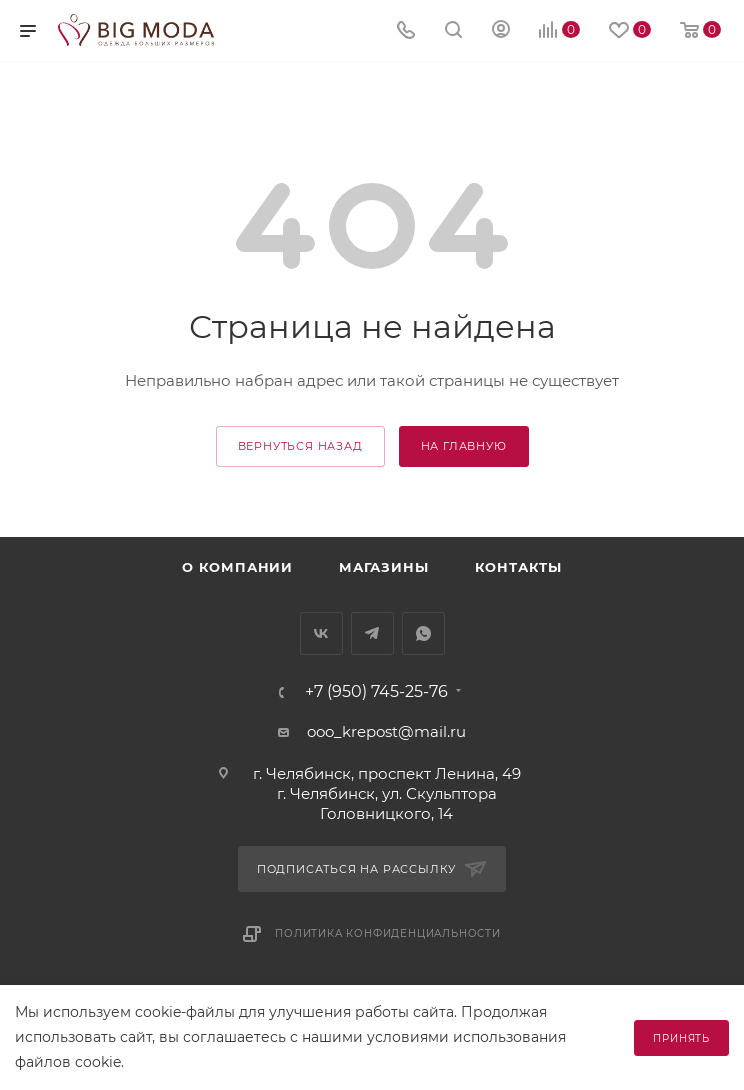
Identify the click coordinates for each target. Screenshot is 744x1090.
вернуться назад (300, 446)
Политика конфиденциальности (388, 933)
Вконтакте (321, 633)
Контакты (518, 567)
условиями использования (466, 1037)
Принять (681, 1038)
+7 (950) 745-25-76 (376, 692)
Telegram (372, 633)
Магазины (383, 567)
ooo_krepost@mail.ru (386, 731)
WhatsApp (423, 633)
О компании (237, 567)
